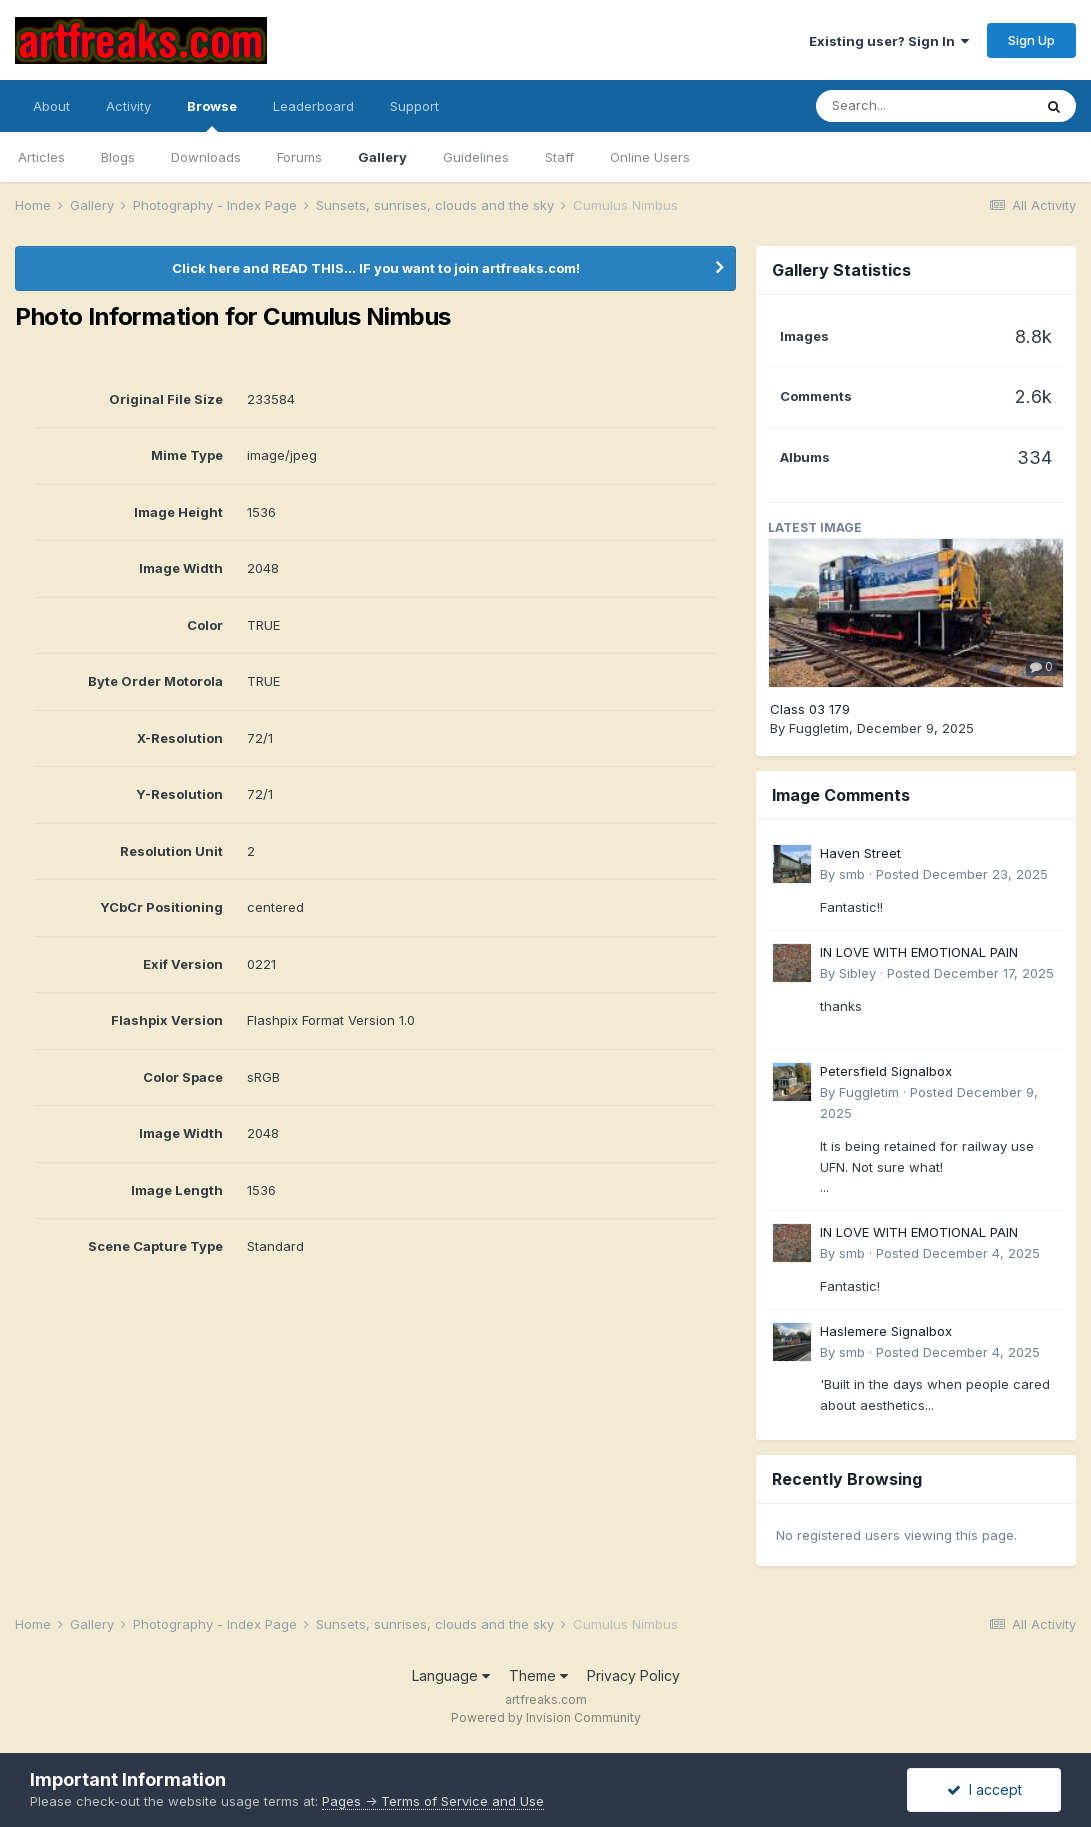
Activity (128, 106)
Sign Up (1031, 40)
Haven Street (860, 853)
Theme (538, 1675)
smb (852, 874)
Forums (299, 157)
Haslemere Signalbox (886, 1331)
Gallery (382, 157)
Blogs (118, 157)
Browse (212, 115)
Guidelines (476, 157)
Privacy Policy (633, 1675)
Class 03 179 (810, 709)
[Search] (924, 106)
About (51, 106)
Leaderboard (313, 106)
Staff (559, 157)
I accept (984, 1789)
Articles (41, 157)
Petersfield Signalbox (886, 1071)
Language (451, 1675)
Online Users (650, 157)
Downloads (206, 157)
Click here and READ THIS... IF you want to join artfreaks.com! (376, 268)
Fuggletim (819, 728)
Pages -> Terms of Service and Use (433, 1801)
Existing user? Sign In (889, 41)
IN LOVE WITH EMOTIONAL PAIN (919, 952)
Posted (962, 874)
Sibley (857, 973)
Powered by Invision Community (546, 1717)
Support (414, 106)
